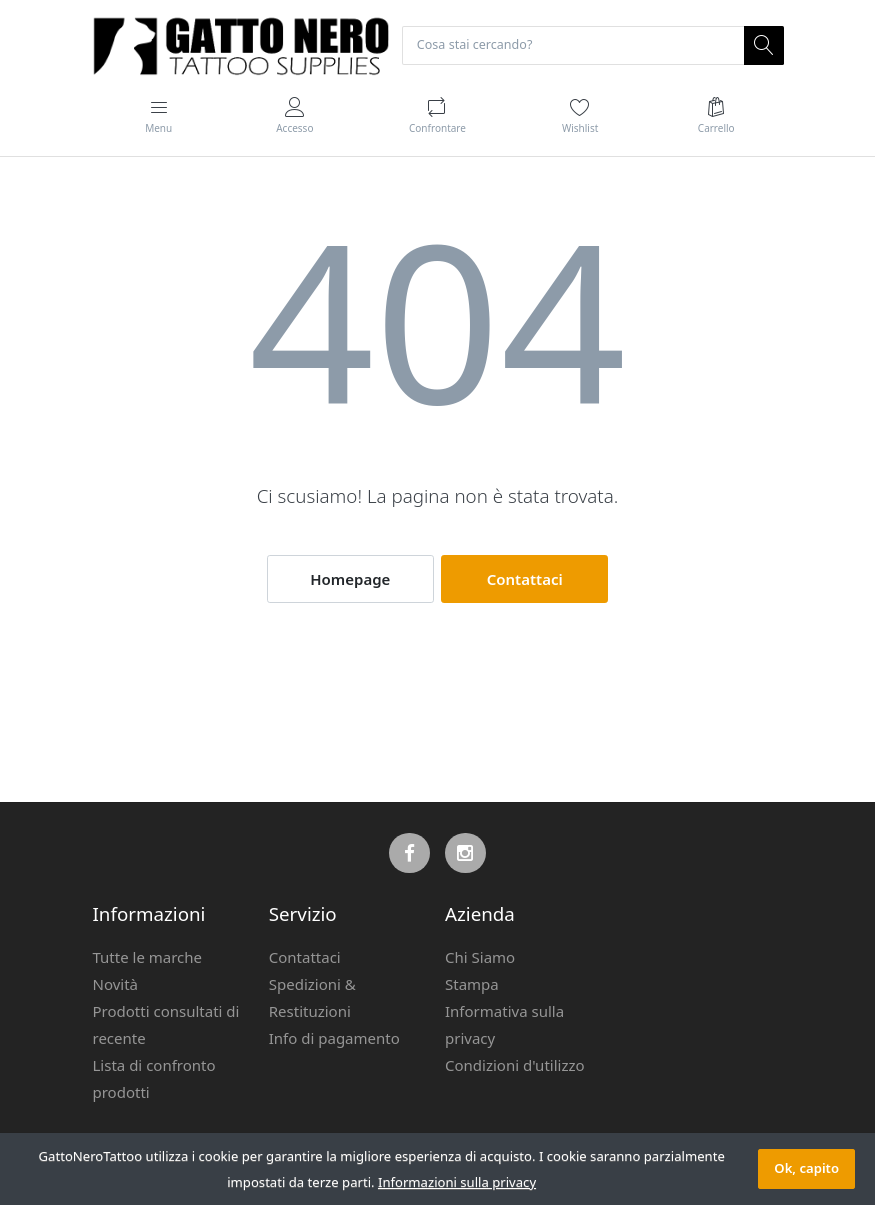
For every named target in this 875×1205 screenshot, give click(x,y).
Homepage (350, 580)
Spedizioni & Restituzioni (312, 998)
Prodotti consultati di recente (166, 1025)
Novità (116, 985)
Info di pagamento (334, 1039)
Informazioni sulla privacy (457, 1182)
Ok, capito (806, 1168)
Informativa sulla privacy (504, 1025)
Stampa (472, 985)
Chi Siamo (480, 958)
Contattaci (525, 580)
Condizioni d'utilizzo (515, 1066)
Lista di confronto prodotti (154, 1079)
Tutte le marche (148, 958)
